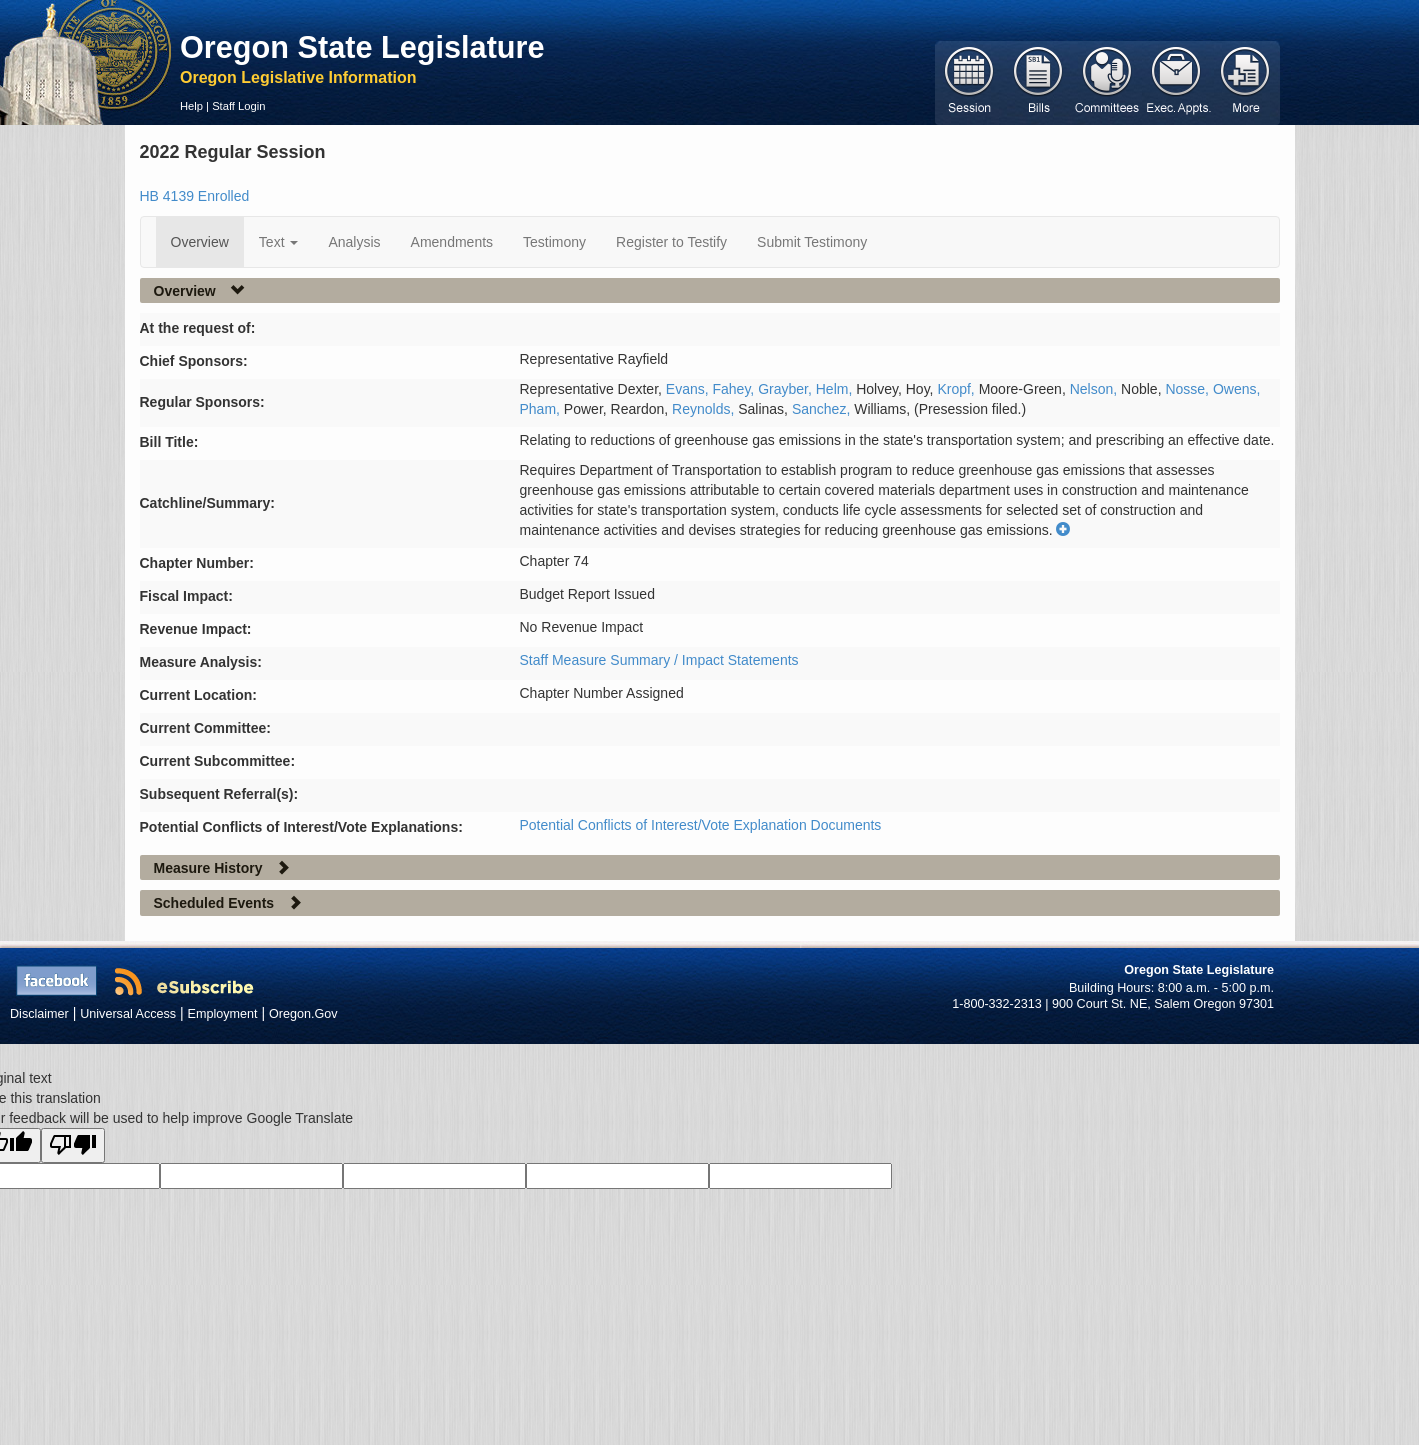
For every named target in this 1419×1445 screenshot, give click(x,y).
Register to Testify (671, 242)
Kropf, (957, 389)
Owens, (1236, 389)
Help (191, 106)
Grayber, (787, 389)
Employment (223, 1014)
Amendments (452, 242)
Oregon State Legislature (362, 47)
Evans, (689, 389)
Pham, (542, 409)
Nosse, (1188, 389)
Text (279, 242)
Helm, (836, 389)
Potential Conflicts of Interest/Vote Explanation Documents (701, 825)
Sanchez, (823, 409)
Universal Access (128, 1014)
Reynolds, (705, 409)
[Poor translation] (73, 1145)
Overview (200, 242)
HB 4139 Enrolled (195, 196)
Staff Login (238, 106)
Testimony (554, 242)
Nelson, (1095, 389)
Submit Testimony (812, 242)
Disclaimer (39, 1014)
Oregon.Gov (303, 1014)
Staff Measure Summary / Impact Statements (659, 660)
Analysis (354, 242)
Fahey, (736, 389)
